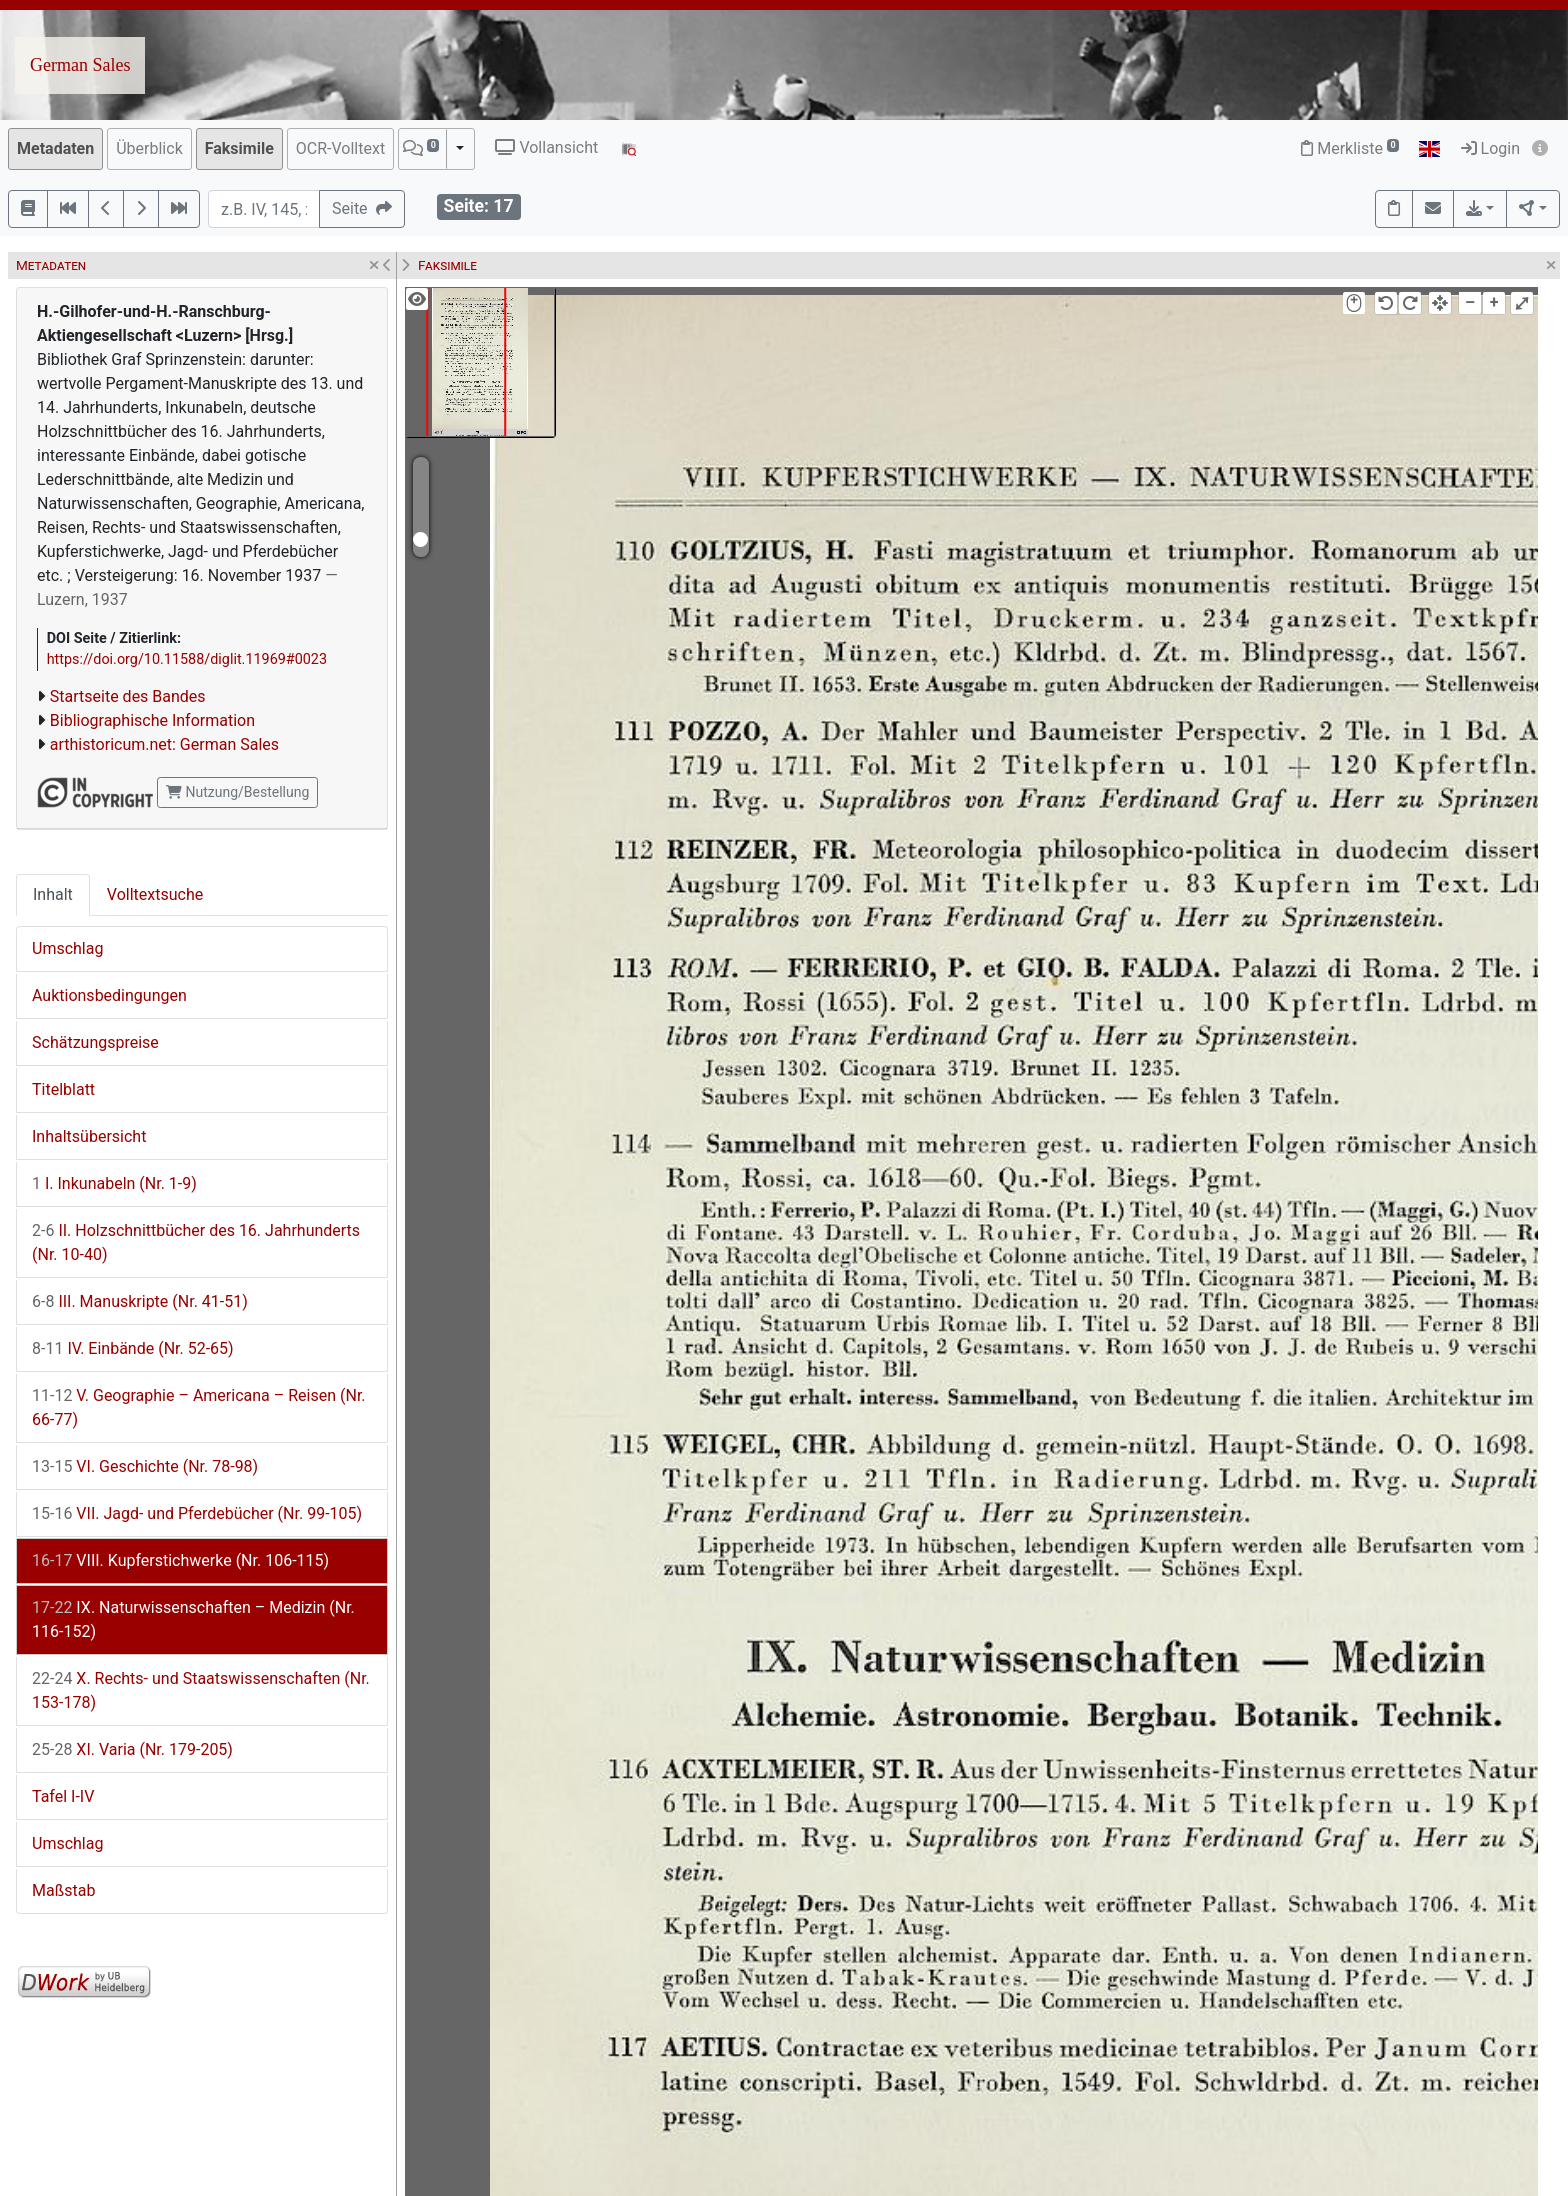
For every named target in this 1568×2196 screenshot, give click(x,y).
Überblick (149, 148)
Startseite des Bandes (128, 696)
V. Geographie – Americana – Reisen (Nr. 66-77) (199, 1407)
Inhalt (53, 894)
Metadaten (55, 148)
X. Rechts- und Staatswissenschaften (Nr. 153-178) (201, 1690)
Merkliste (1350, 148)
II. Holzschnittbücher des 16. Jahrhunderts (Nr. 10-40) (196, 1242)
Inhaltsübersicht (89, 1136)
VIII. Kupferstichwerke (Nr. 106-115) (180, 1560)
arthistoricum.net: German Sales (164, 744)
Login (1490, 148)
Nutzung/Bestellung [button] (237, 792)
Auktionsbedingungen (109, 995)
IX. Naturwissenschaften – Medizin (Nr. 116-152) (193, 1619)
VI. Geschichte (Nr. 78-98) (145, 1466)
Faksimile (239, 148)
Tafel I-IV (63, 1796)
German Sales (80, 65)
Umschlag (67, 948)
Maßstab (63, 1890)
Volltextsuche (155, 894)
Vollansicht (546, 147)
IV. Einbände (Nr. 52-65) (133, 1348)
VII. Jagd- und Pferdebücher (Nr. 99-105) (197, 1513)
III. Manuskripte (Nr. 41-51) (140, 1301)
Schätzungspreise (95, 1042)
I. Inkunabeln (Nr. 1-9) (114, 1183)
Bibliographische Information (152, 720)
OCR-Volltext (340, 148)
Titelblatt (63, 1089)
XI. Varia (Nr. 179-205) (132, 1749)
